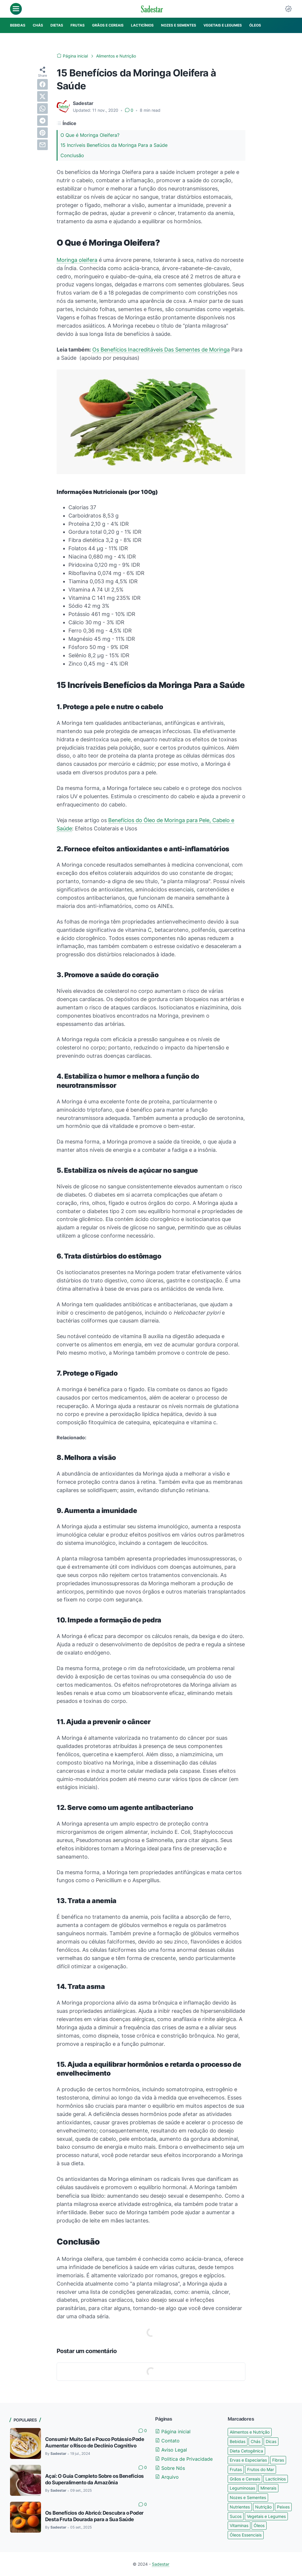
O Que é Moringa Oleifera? (89, 135)
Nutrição (263, 2506)
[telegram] (42, 120)
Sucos (236, 2516)
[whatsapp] (42, 108)
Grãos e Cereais (245, 2478)
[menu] (16, 9)
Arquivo (167, 2477)
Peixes (283, 2506)
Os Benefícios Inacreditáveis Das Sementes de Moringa (161, 349)
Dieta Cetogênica (246, 2450)
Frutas (236, 2469)
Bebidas (237, 2441)
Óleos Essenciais (246, 2534)
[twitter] (42, 96)
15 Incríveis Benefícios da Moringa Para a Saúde (114, 145)
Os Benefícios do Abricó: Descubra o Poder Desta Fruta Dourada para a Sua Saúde (94, 2516)
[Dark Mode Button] (288, 8)
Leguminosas (242, 2487)
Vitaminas (239, 2525)
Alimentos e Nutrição (250, 2431)
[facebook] (42, 84)
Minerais (268, 2487)
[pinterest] (42, 132)
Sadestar (160, 2564)
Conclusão (72, 155)
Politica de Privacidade (184, 2459)
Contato (167, 2441)
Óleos (259, 2525)
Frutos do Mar (260, 2469)
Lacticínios (275, 2478)
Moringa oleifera (77, 260)
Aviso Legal (171, 2450)
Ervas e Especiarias (248, 2459)
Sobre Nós (170, 2468)
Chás (255, 2441)
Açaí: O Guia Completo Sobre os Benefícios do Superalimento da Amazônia (94, 2479)
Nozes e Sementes (248, 2497)
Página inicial (173, 2431)
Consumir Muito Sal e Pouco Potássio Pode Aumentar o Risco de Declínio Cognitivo (94, 2442)
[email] (42, 144)
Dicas (271, 2441)
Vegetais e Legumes (266, 2516)
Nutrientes (240, 2506)
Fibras (278, 2459)
